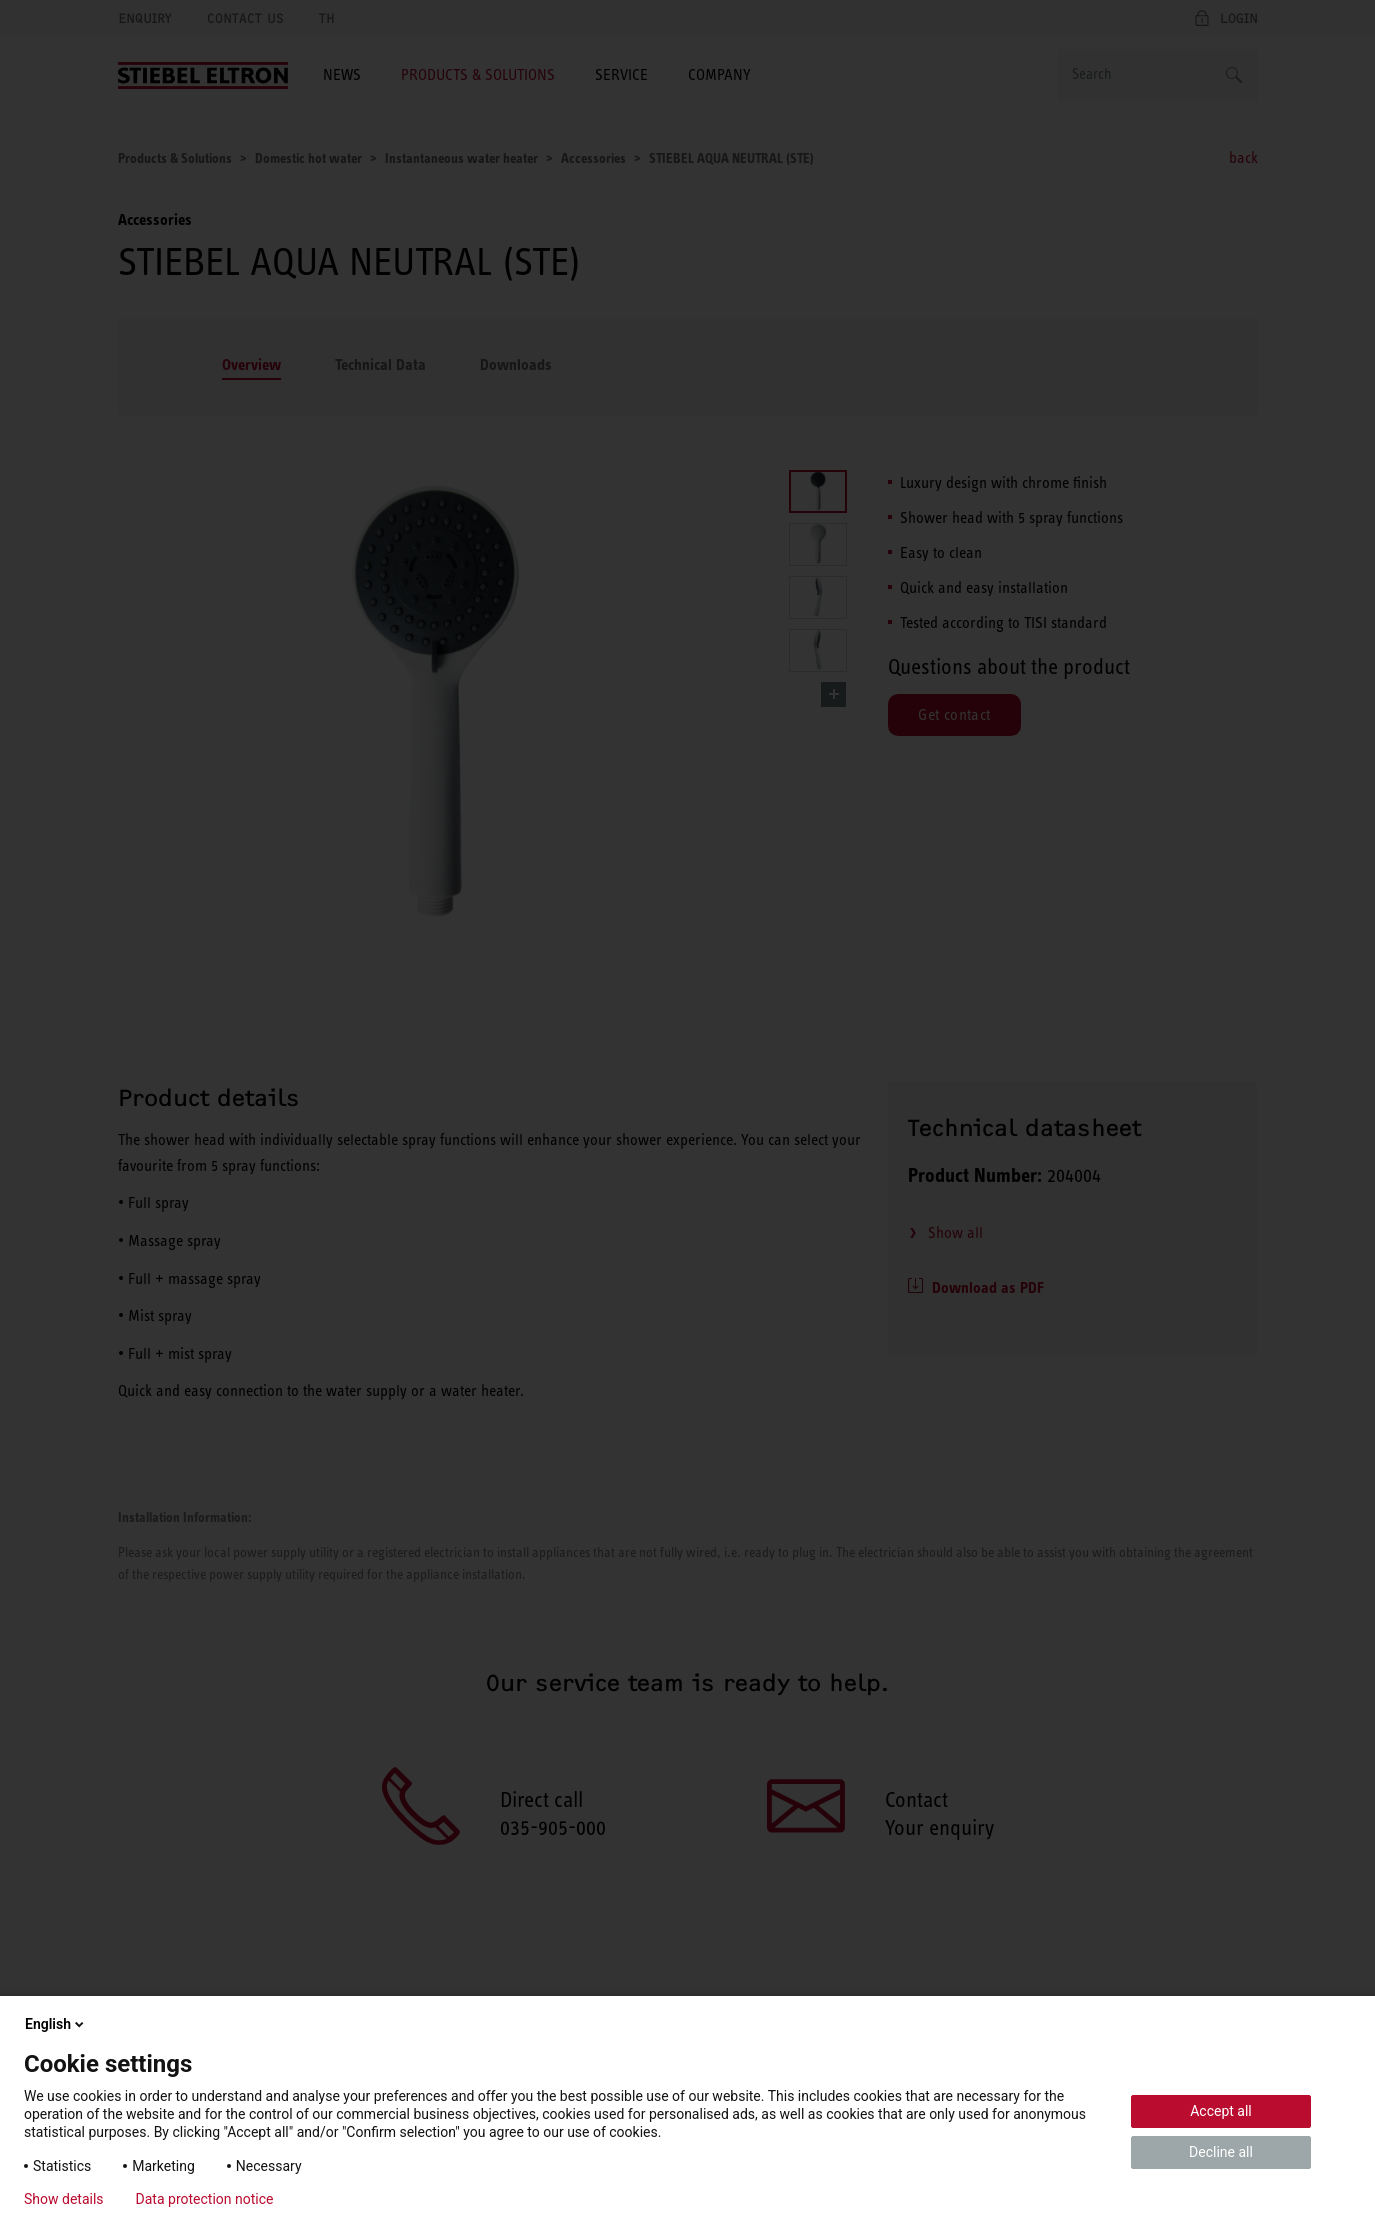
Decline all (1221, 2152)
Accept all (1221, 2111)
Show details (64, 2199)
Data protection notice (205, 2199)
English (56, 2024)
